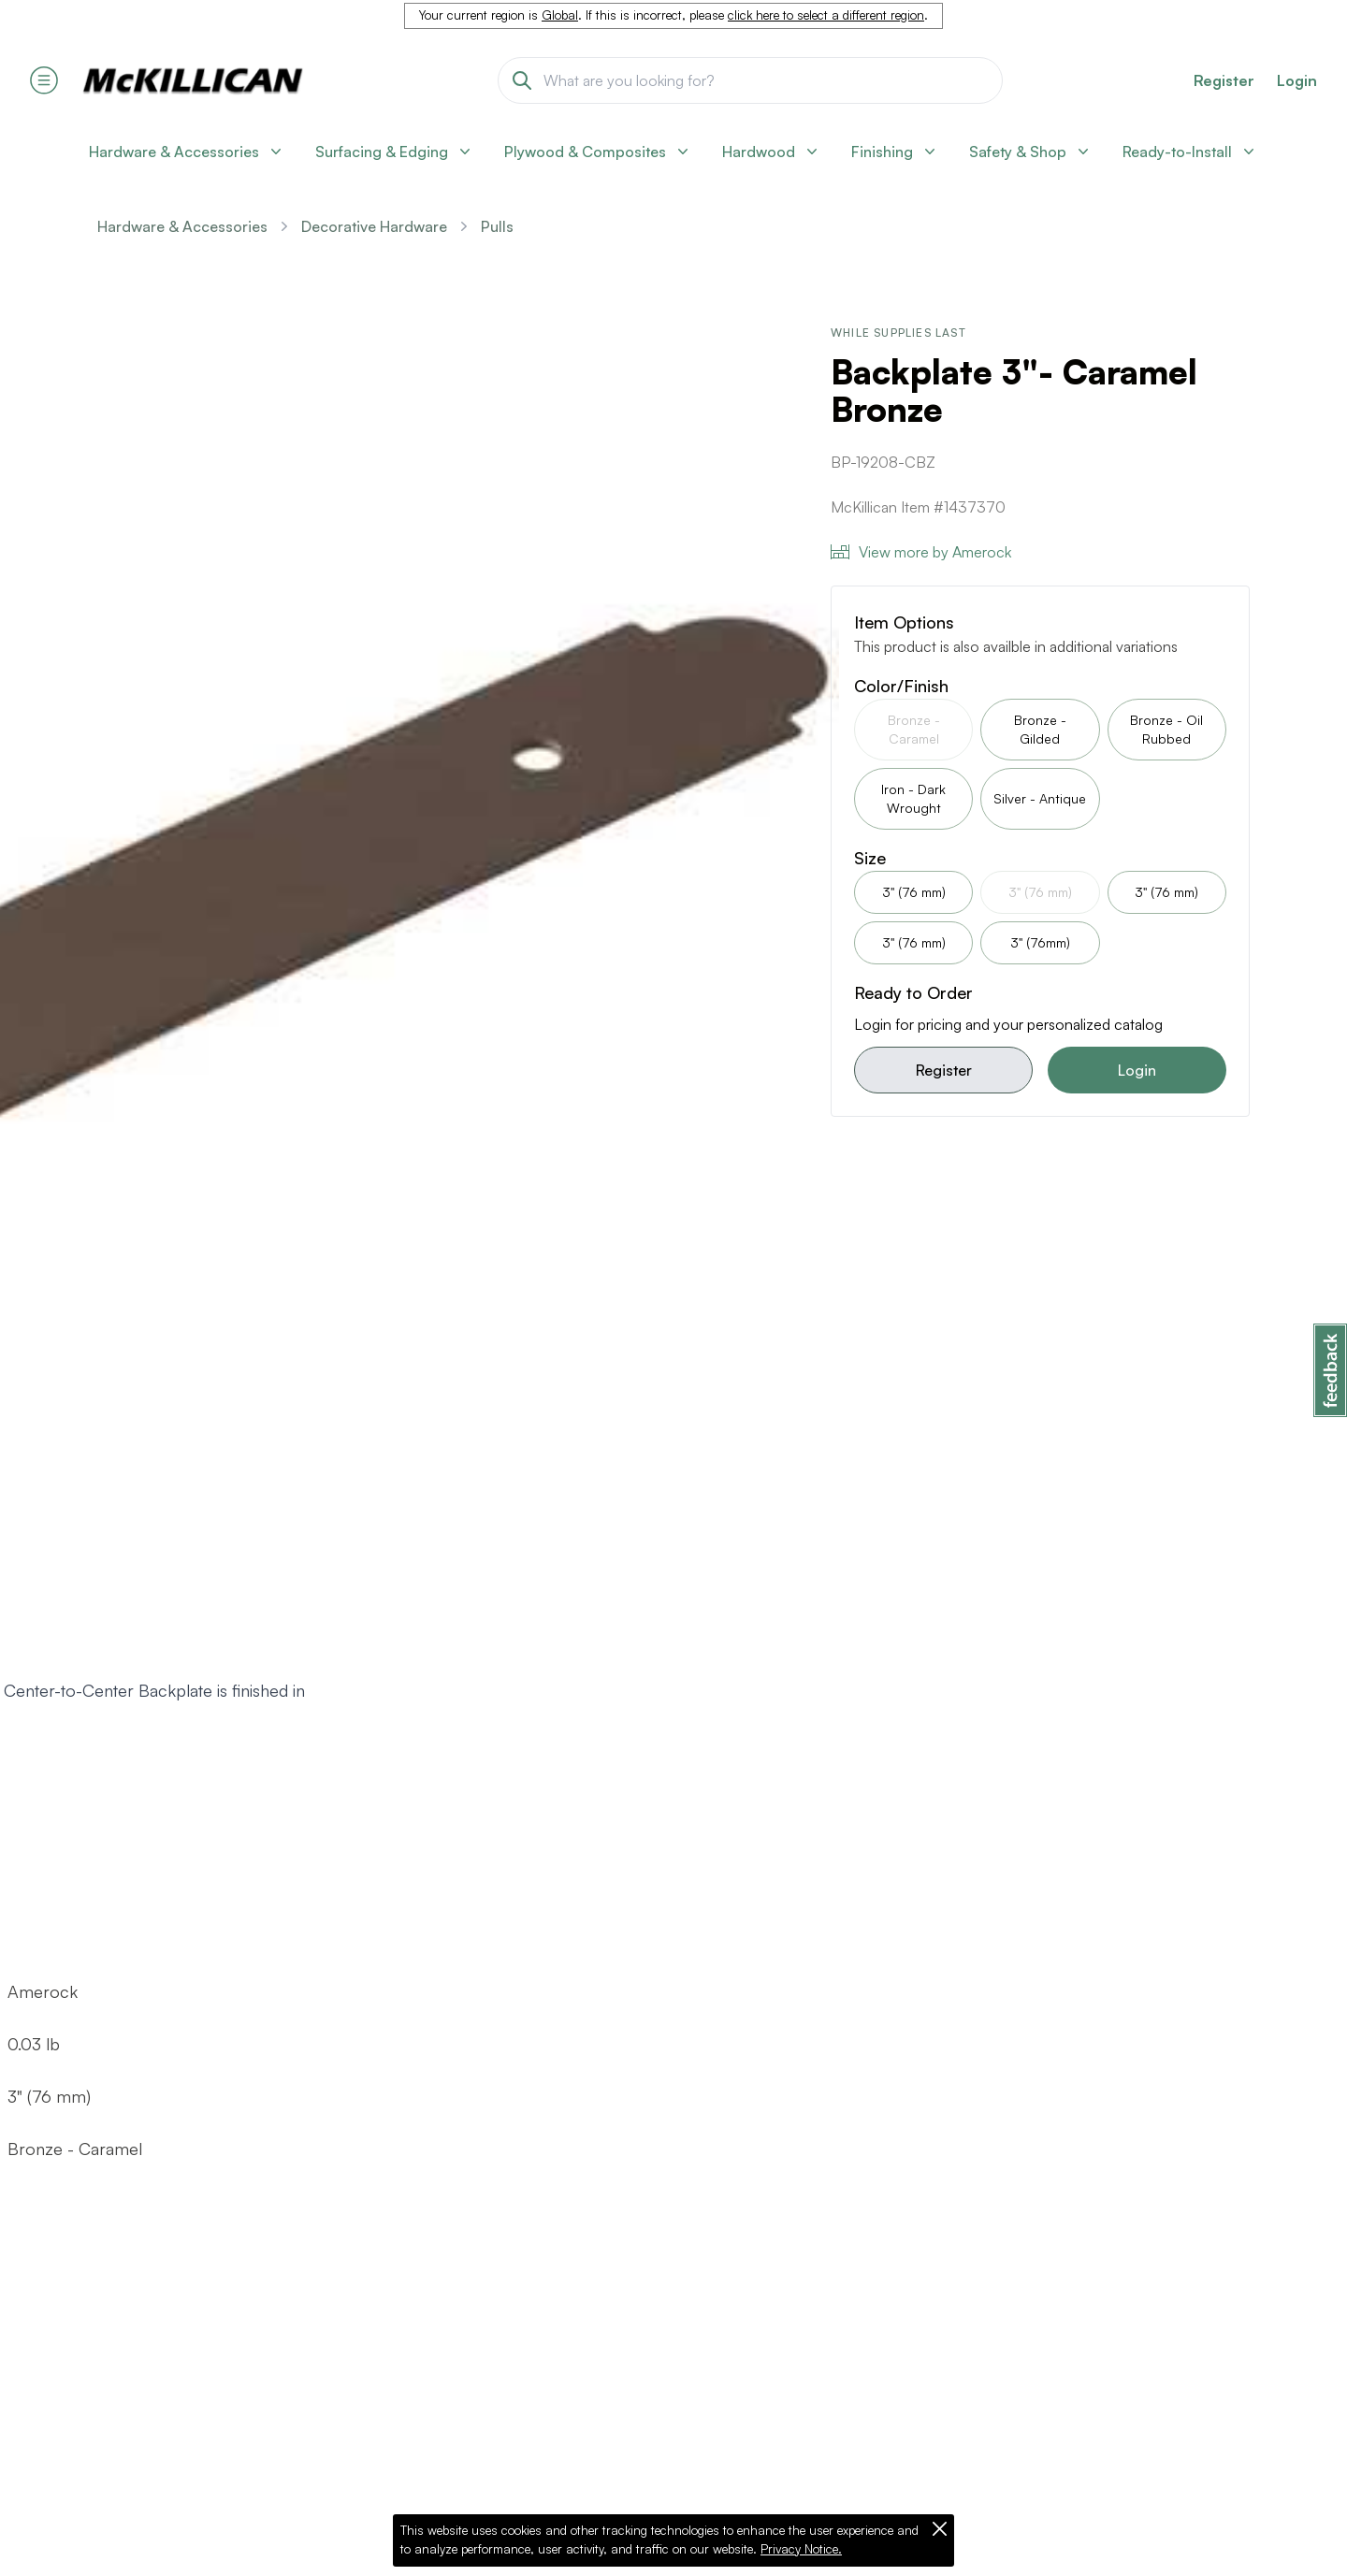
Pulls (497, 226)
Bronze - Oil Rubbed (1166, 729)
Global (560, 14)
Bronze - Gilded (1040, 729)
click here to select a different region (826, 14)
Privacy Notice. (801, 2548)
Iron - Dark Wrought (913, 798)
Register (944, 1070)
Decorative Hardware (374, 226)
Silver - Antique (1039, 798)
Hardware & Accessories (182, 226)
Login (1297, 80)
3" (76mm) (1040, 942)
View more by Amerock (921, 552)
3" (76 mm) (914, 892)
